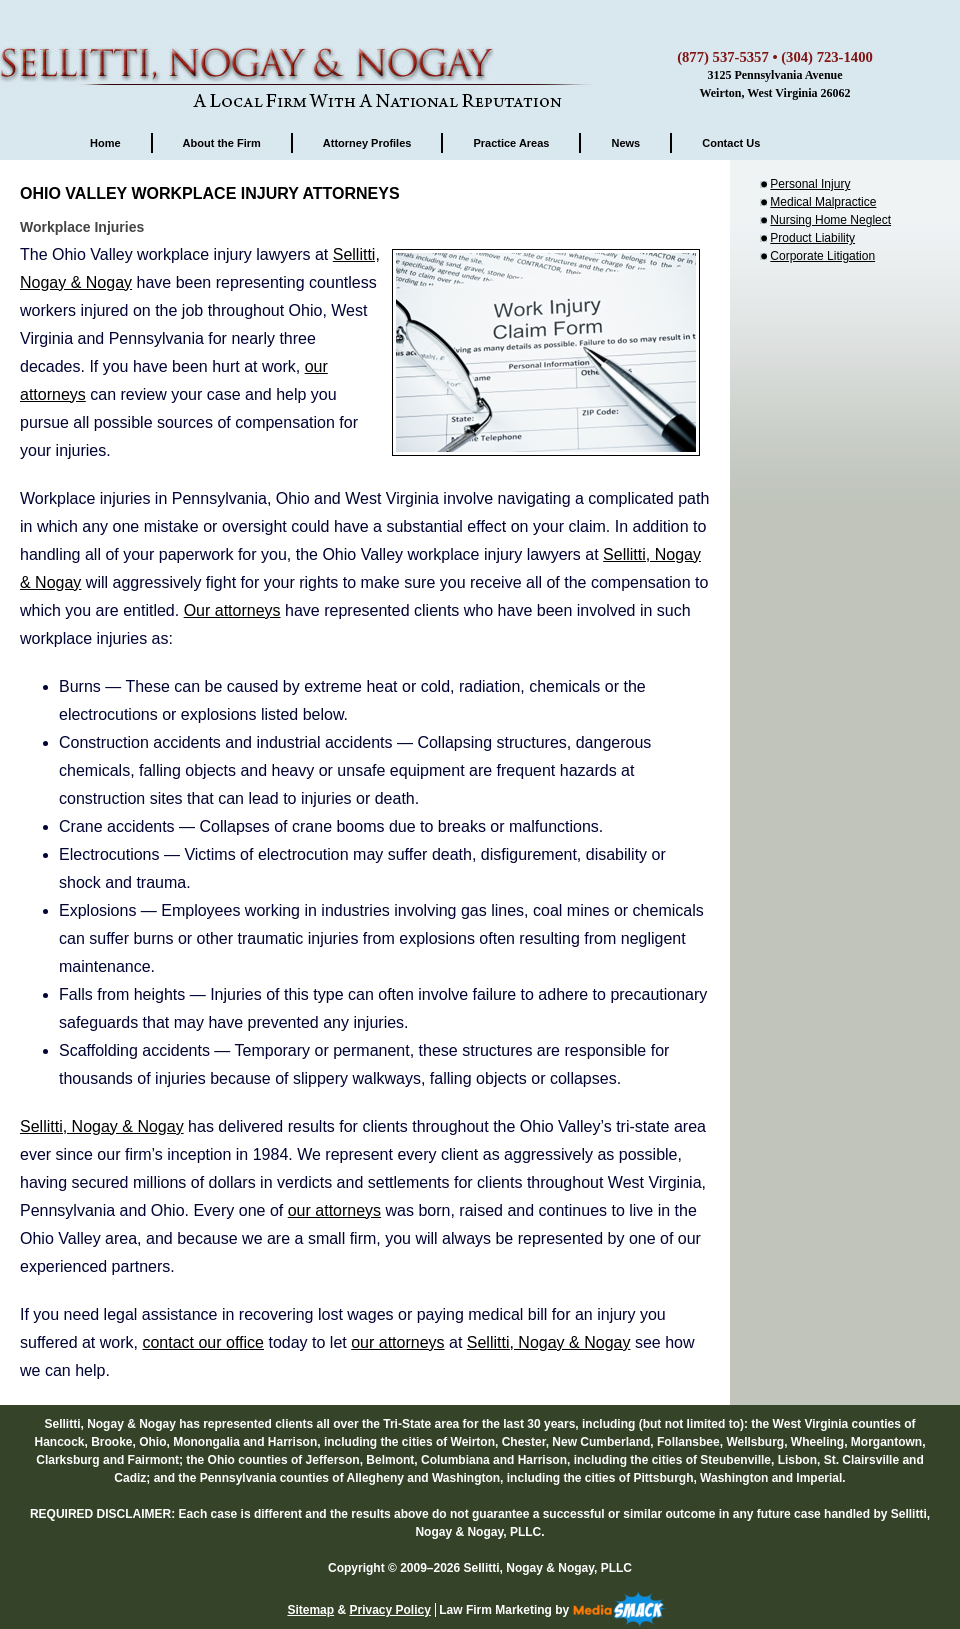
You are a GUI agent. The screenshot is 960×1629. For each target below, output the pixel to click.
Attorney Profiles (367, 143)
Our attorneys (232, 610)
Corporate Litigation (822, 256)
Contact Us (731, 143)
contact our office (203, 1342)
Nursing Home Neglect (830, 220)
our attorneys (334, 1210)
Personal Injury (810, 184)
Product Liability (812, 238)
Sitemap (310, 1610)
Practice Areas (511, 143)
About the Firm (222, 143)
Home (105, 143)
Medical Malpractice (823, 202)
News (625, 143)
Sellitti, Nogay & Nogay (300, 55)
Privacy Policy (389, 1610)
